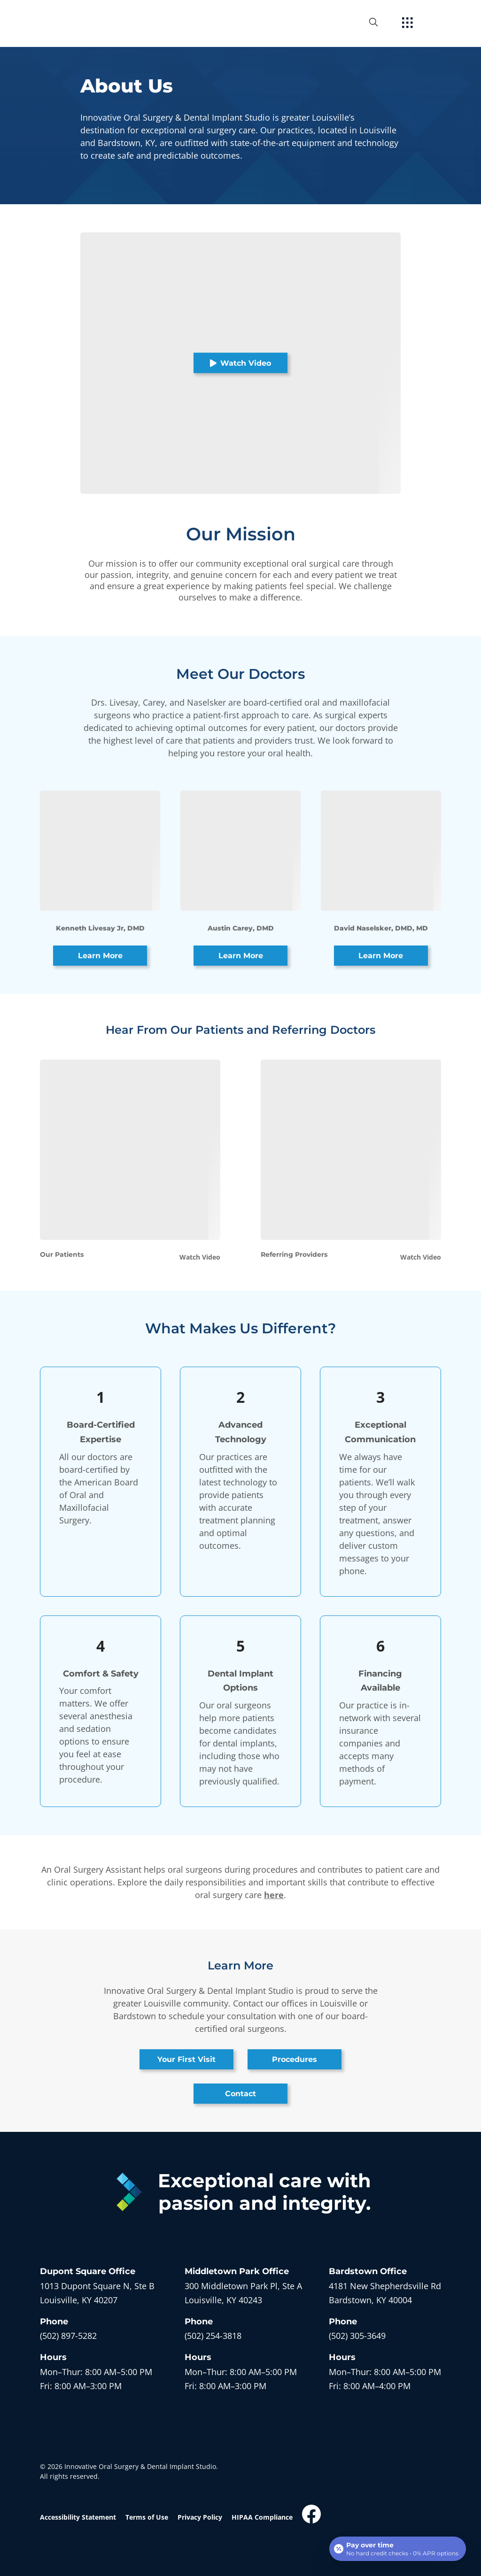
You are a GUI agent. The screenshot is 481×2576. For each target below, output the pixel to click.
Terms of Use (146, 2517)
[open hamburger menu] (407, 23)
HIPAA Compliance (262, 2517)
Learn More (100, 955)
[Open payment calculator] (397, 2549)
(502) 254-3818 (213, 2335)
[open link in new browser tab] (311, 2514)
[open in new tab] (97, 2293)
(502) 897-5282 (68, 2335)
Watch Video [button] (240, 363)
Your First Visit (186, 2059)
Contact (240, 2093)
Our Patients (62, 1254)
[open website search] (381, 22)
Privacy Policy (200, 2517)
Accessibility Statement (78, 2517)
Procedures (294, 2059)
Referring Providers (294, 1254)
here (274, 1894)
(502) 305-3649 (357, 2335)
